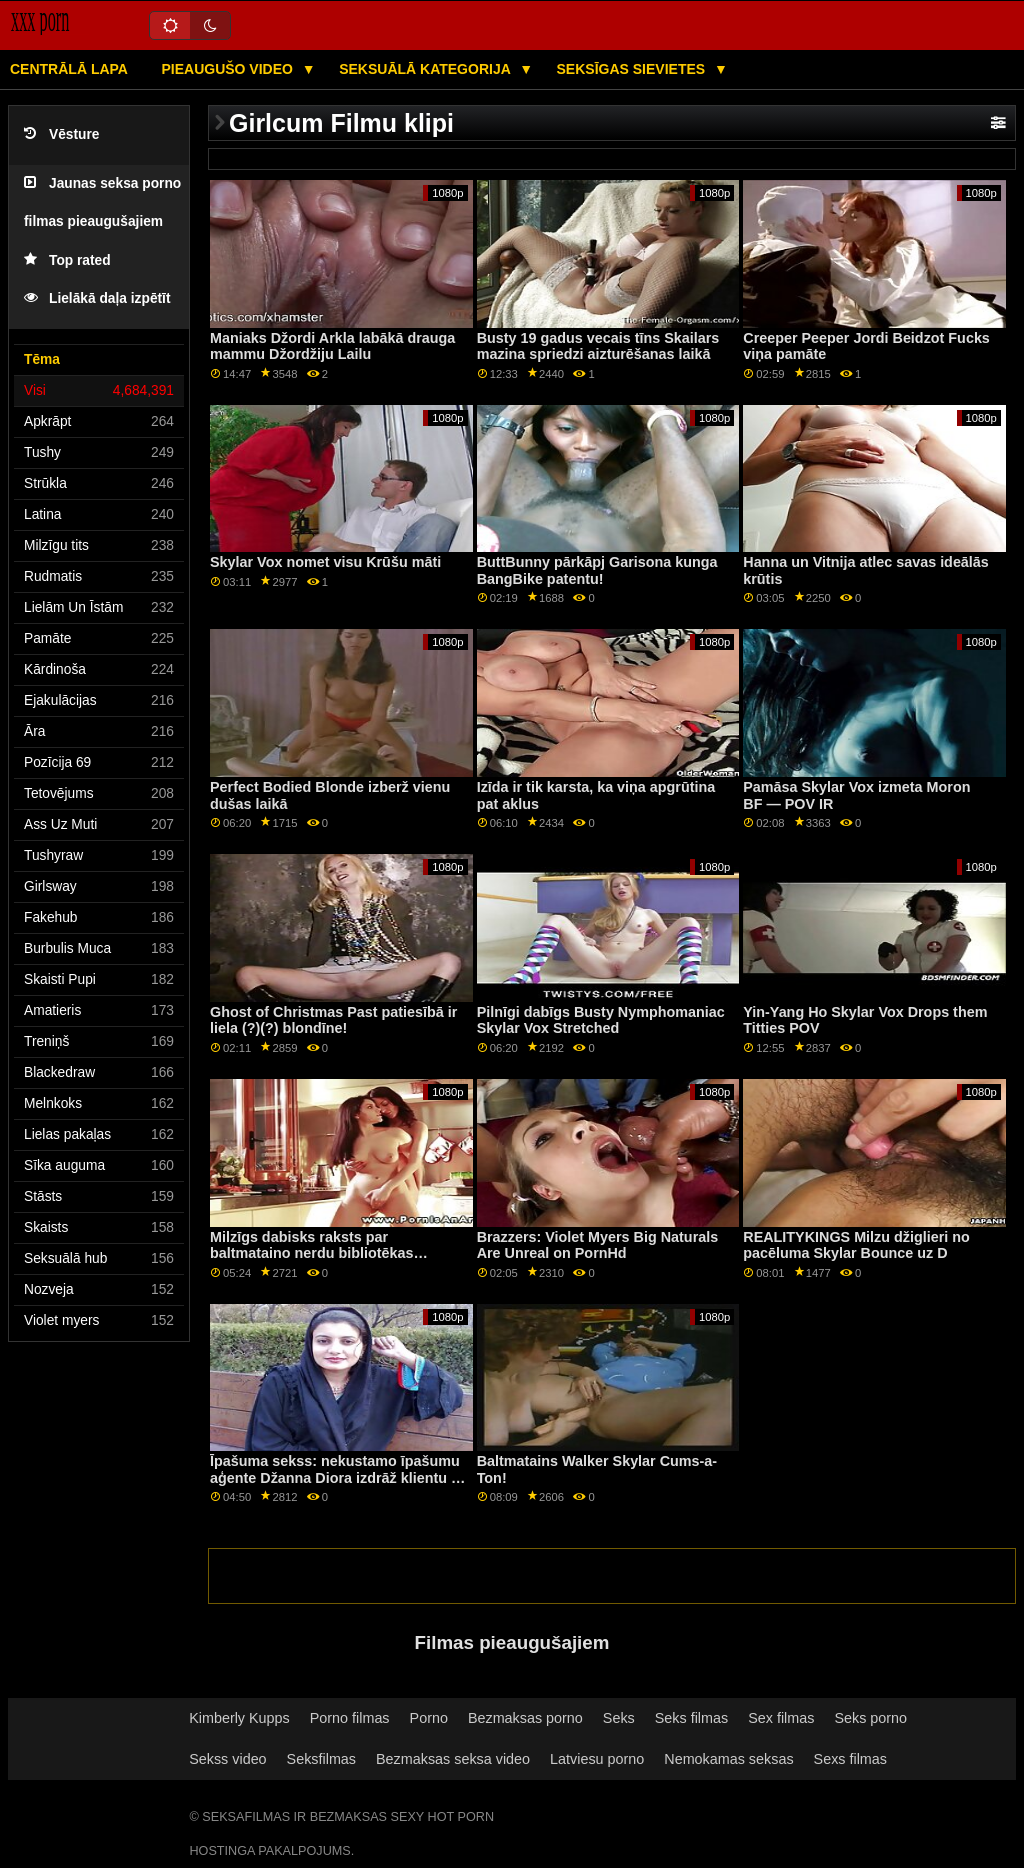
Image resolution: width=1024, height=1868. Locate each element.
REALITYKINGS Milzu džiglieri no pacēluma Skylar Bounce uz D (856, 1245)
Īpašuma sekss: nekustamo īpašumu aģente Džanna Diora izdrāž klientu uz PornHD (338, 1477)
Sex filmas (781, 1718)
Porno (429, 1718)
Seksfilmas (321, 1759)
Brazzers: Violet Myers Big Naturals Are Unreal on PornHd (598, 1245)
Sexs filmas (850, 1759)
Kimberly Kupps (239, 1718)
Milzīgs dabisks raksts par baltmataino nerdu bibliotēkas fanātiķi (311, 1253)
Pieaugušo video (228, 69)
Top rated (67, 260)
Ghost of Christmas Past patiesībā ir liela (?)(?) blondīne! (333, 1020)
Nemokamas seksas (728, 1759)
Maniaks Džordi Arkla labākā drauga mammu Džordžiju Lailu (332, 346)
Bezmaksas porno (525, 1718)
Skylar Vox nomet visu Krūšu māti (325, 562)
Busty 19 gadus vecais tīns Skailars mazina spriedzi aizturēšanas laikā (598, 346)
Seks (619, 1718)
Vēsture (61, 134)
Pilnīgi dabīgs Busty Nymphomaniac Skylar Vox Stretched (601, 1020)
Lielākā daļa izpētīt (97, 298)
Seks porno (870, 1718)
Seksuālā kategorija (426, 69)
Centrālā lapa (69, 69)
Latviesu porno (597, 1759)
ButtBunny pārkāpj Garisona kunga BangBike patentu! (597, 570)
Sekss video (227, 1759)
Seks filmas (691, 1718)
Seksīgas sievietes (633, 69)
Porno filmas (350, 1718)
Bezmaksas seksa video (453, 1759)
